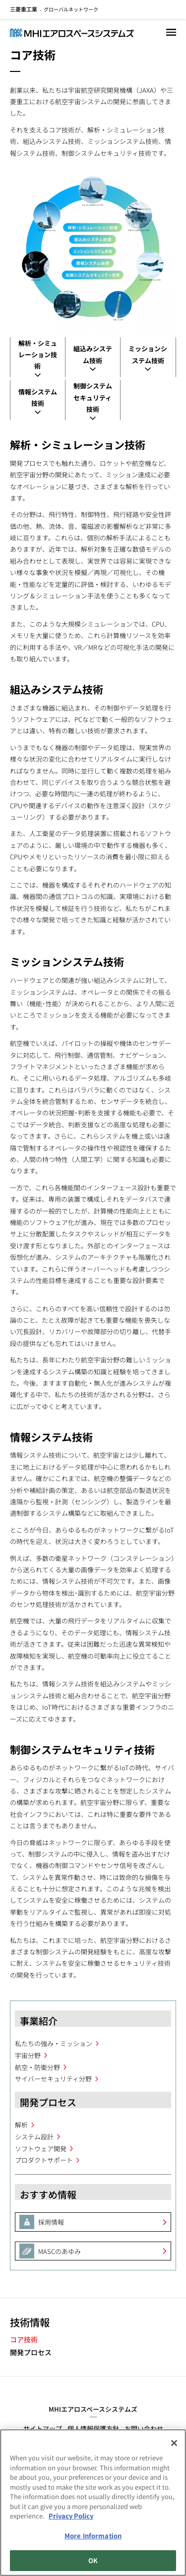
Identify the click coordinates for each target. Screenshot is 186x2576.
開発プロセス (31, 2352)
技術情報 (30, 2322)
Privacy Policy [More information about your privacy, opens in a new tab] (71, 2517)
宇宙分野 (28, 2055)
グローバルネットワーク (54, 9)
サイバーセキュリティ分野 (53, 2078)
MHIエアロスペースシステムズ (93, 2409)
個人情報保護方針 (93, 2428)
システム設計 (34, 2136)
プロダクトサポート (44, 2160)
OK (93, 2562)
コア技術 (24, 2339)
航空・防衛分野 (37, 2067)
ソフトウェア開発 (40, 2148)
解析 (21, 2124)
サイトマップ (42, 2428)
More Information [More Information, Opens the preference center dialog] (93, 2537)
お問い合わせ (143, 2428)
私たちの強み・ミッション (53, 2043)
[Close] (174, 2444)
